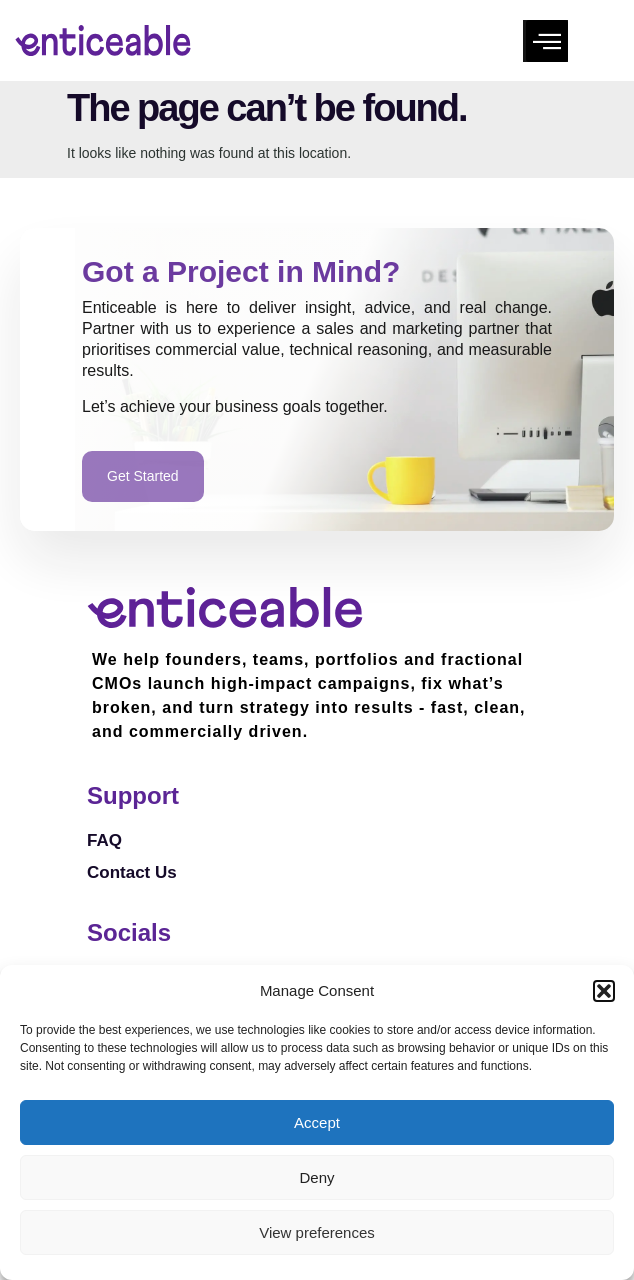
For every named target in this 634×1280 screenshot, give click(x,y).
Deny (316, 1177)
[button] (604, 991)
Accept (317, 1122)
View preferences (317, 1232)
